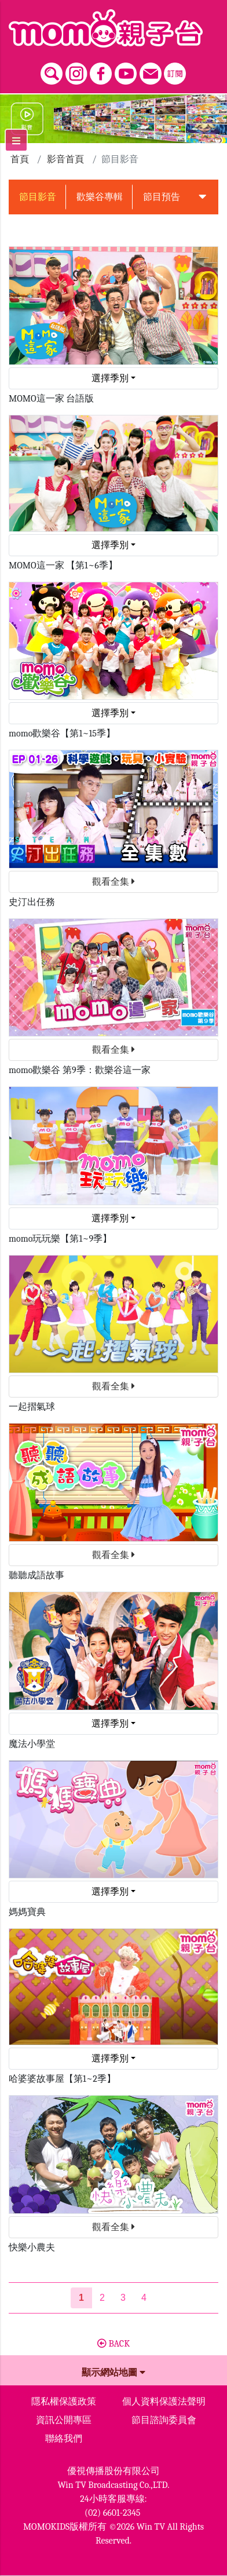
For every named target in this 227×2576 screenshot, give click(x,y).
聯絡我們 (63, 2438)
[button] (202, 197)
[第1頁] (81, 2297)
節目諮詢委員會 (163, 2420)
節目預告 (161, 197)
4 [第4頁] (144, 2298)
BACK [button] (113, 2343)
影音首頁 (65, 159)
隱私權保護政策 (63, 2401)
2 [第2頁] (102, 2298)
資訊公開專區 (63, 2420)
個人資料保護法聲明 (164, 2401)
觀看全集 (113, 882)
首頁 (19, 159)
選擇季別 (110, 378)
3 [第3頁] (123, 2298)
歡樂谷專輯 (99, 197)
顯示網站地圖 (113, 2372)
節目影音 (37, 197)
